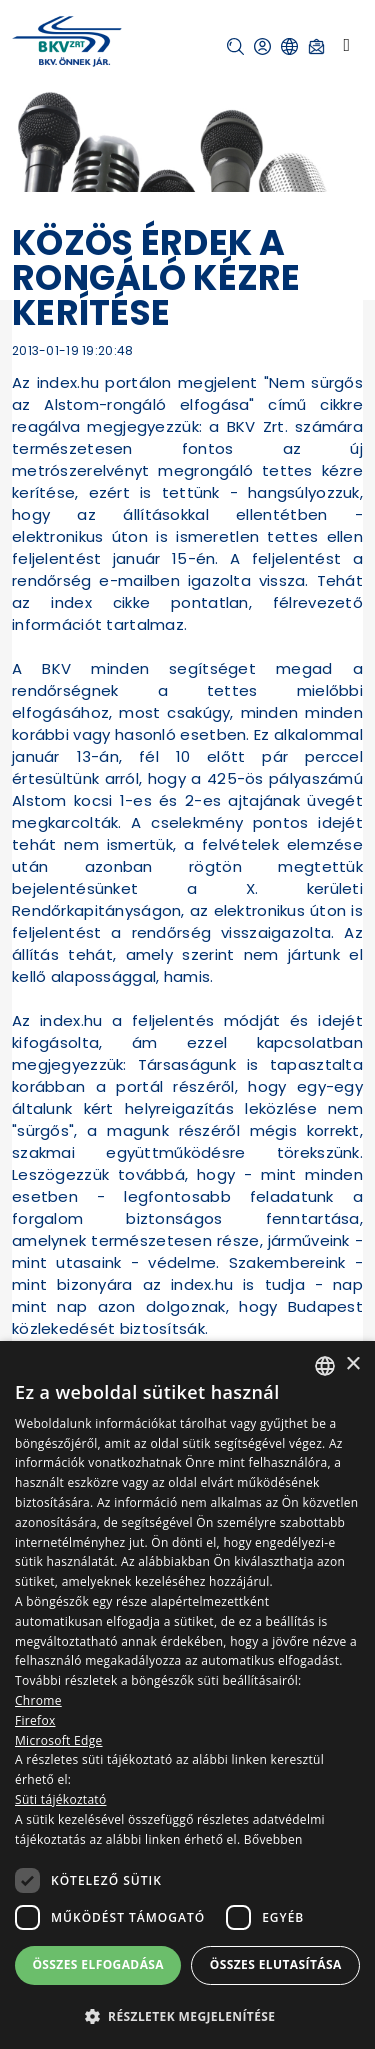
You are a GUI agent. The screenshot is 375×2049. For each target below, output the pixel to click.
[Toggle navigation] (346, 45)
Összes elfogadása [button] (98, 1964)
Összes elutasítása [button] (276, 1964)
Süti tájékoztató (60, 1799)
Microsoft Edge (59, 1740)
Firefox (35, 1720)
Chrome (38, 1700)
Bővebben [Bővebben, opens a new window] (273, 1839)
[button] (235, 46)
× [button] (352, 1364)
